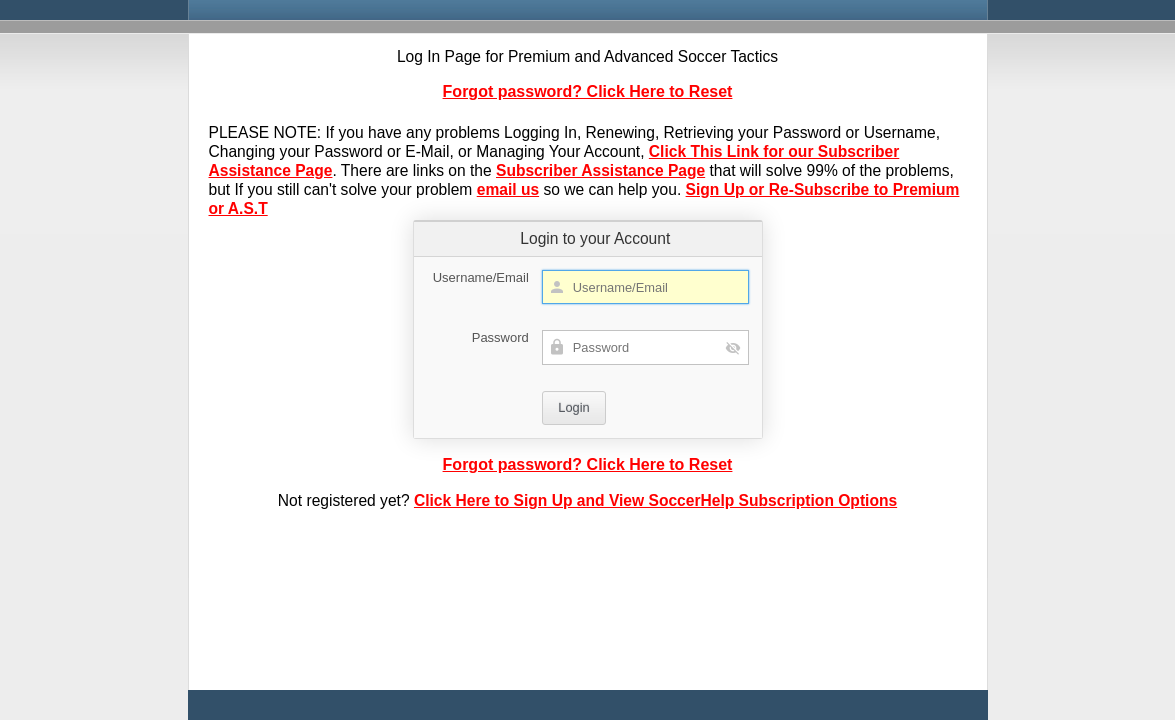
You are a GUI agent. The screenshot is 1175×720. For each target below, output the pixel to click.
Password (500, 337)
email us (508, 189)
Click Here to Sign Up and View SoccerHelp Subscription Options (655, 500)
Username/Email (481, 277)
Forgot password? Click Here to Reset (588, 91)
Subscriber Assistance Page (600, 170)
